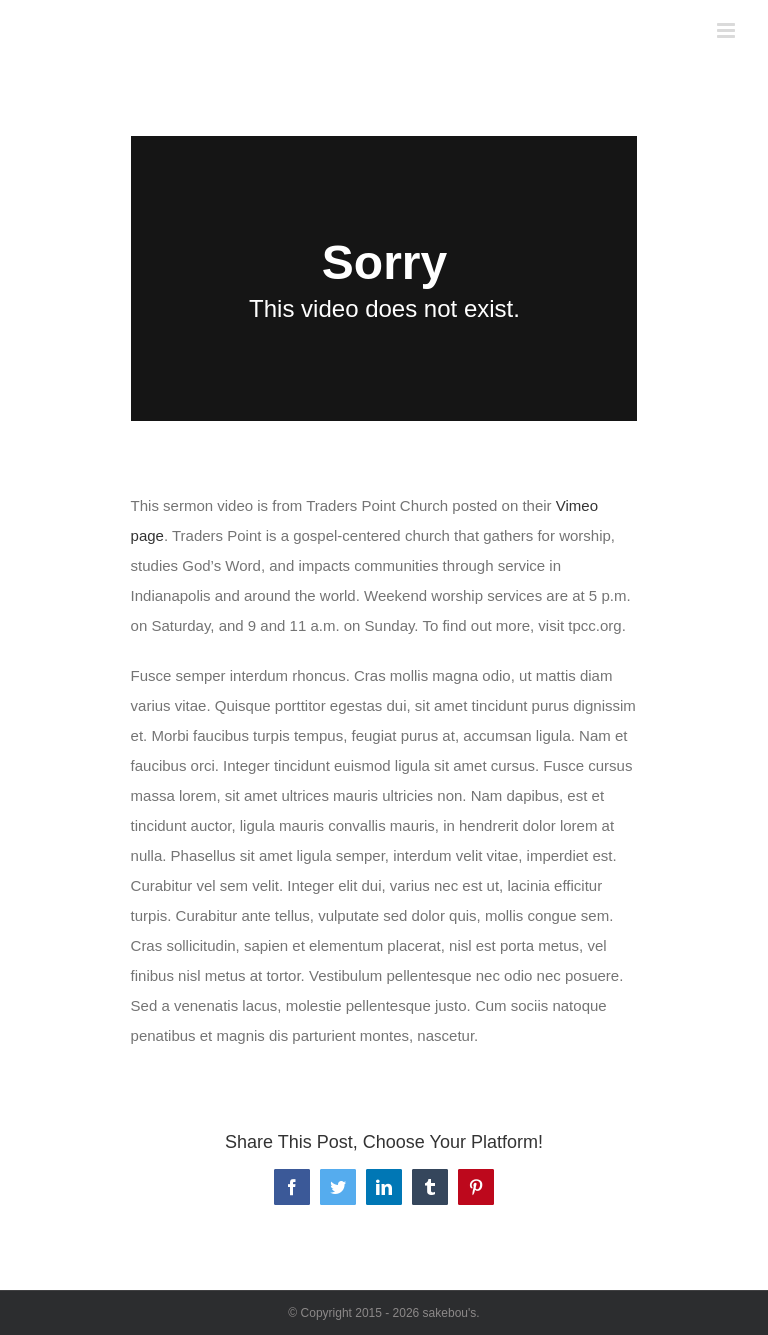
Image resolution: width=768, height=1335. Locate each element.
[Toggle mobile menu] (727, 30)
